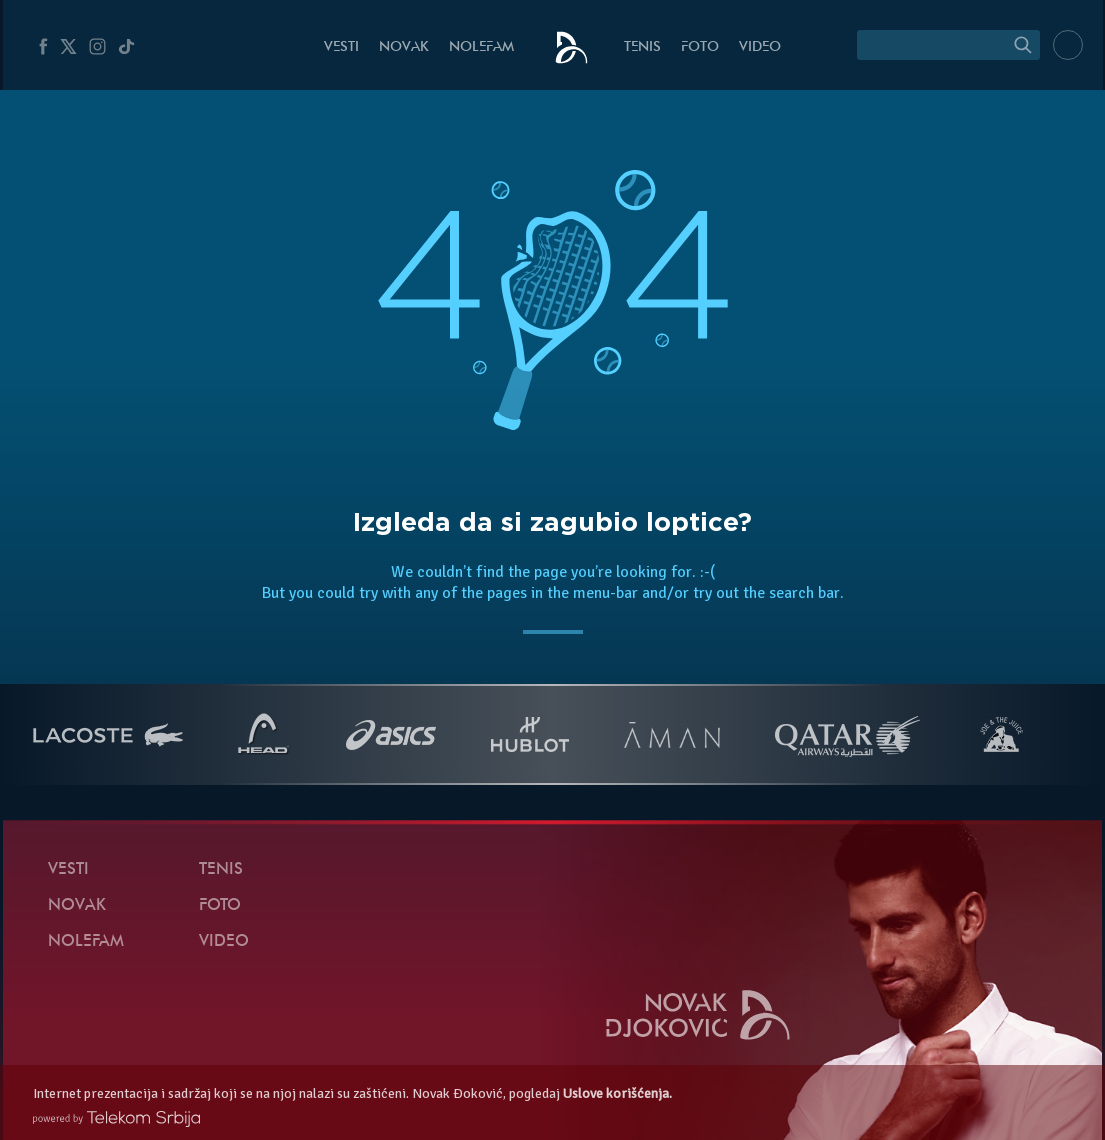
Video (760, 47)
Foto (700, 47)
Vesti (341, 47)
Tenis (642, 47)
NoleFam (481, 47)
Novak (404, 47)
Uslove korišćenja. (617, 1093)
